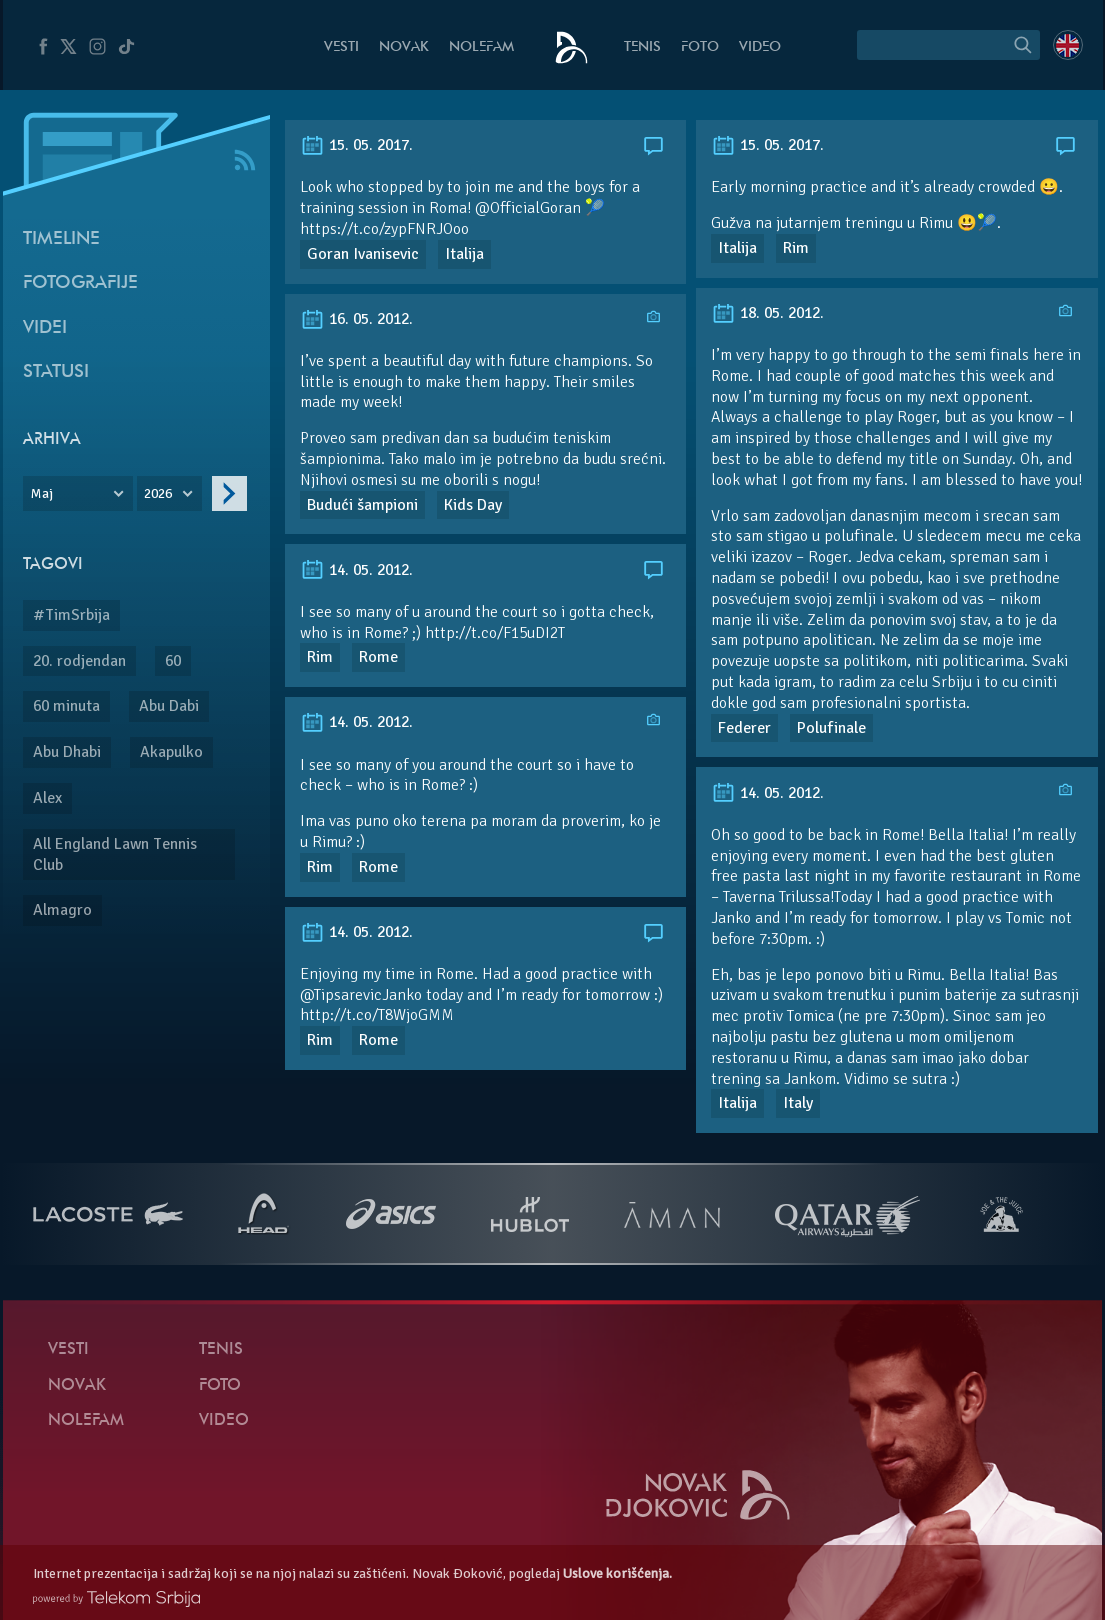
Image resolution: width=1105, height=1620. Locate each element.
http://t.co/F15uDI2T (495, 633)
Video (760, 47)
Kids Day (473, 505)
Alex (47, 798)
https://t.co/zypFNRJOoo (384, 229)
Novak (404, 47)
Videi (45, 328)
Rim (796, 248)
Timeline (61, 239)
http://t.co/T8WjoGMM (377, 1015)
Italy (798, 1103)
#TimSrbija (71, 615)
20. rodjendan (79, 661)
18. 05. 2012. (767, 313)
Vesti (341, 47)
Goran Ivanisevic (363, 254)
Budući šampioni (362, 505)
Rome (378, 657)
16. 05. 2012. (356, 319)
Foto (700, 47)
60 (173, 661)
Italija (464, 254)
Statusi (56, 372)
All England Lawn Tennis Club (115, 854)
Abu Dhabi (67, 752)
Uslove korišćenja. (617, 1573)
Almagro (62, 910)
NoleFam (481, 47)
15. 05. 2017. (356, 145)
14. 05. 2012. (356, 570)
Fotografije (80, 283)
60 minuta (66, 706)
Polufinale (831, 728)
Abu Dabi (169, 706)
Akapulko (171, 752)
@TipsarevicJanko (361, 995)
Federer (744, 728)
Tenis (642, 47)
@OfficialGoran (528, 208)
